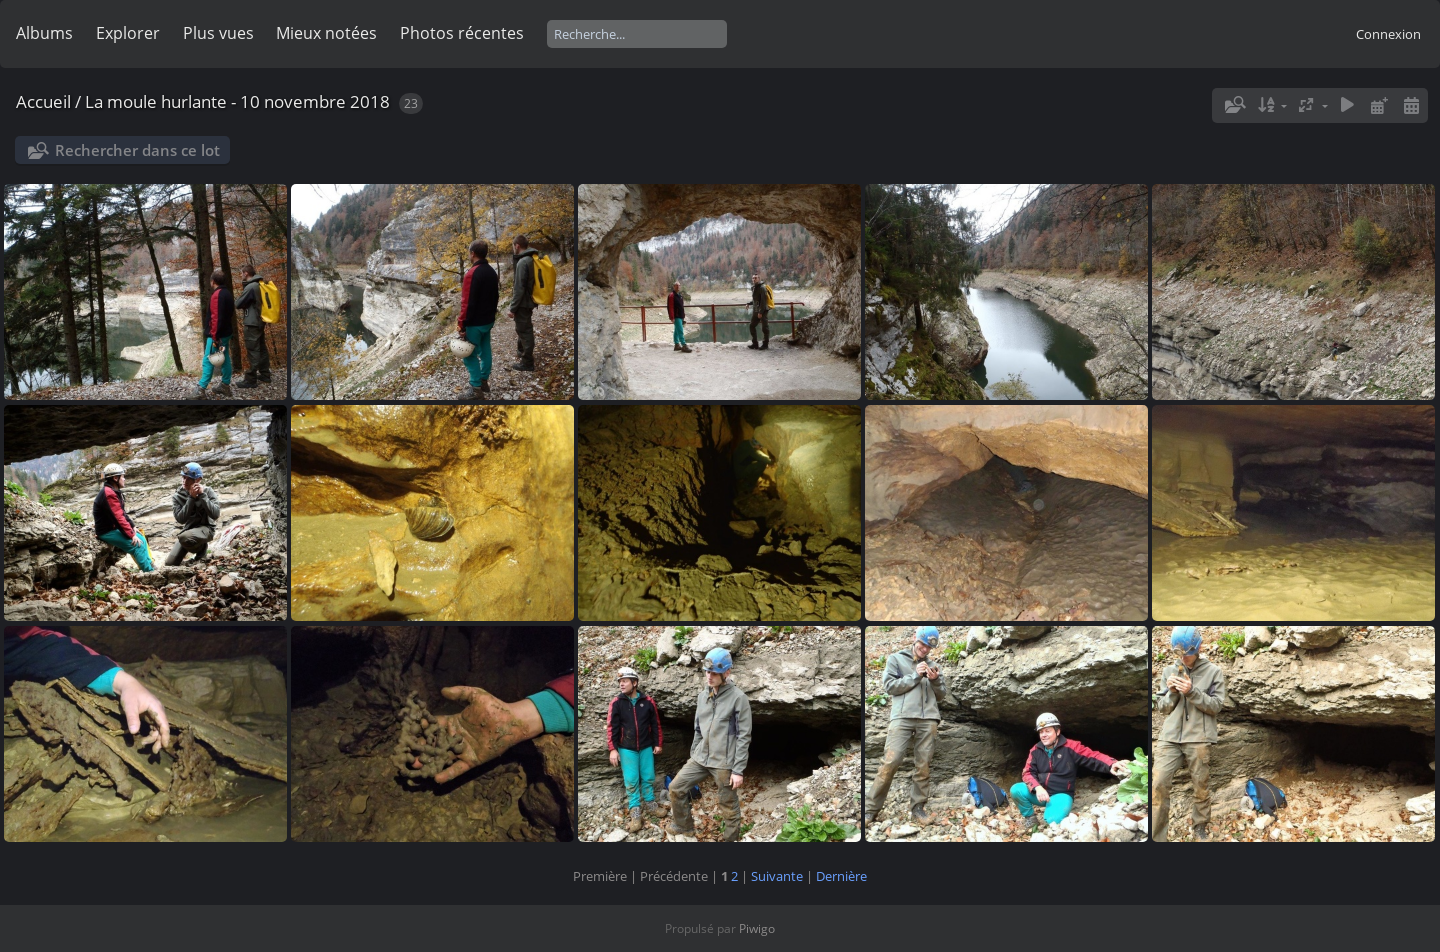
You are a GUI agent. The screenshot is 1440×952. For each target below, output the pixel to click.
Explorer (128, 33)
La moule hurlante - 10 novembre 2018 (237, 101)
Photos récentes (462, 33)
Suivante (777, 876)
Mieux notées (326, 33)
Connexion (1388, 34)
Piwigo (757, 928)
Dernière (841, 876)
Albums (44, 33)
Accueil (43, 101)
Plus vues (218, 33)
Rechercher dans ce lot (137, 150)
